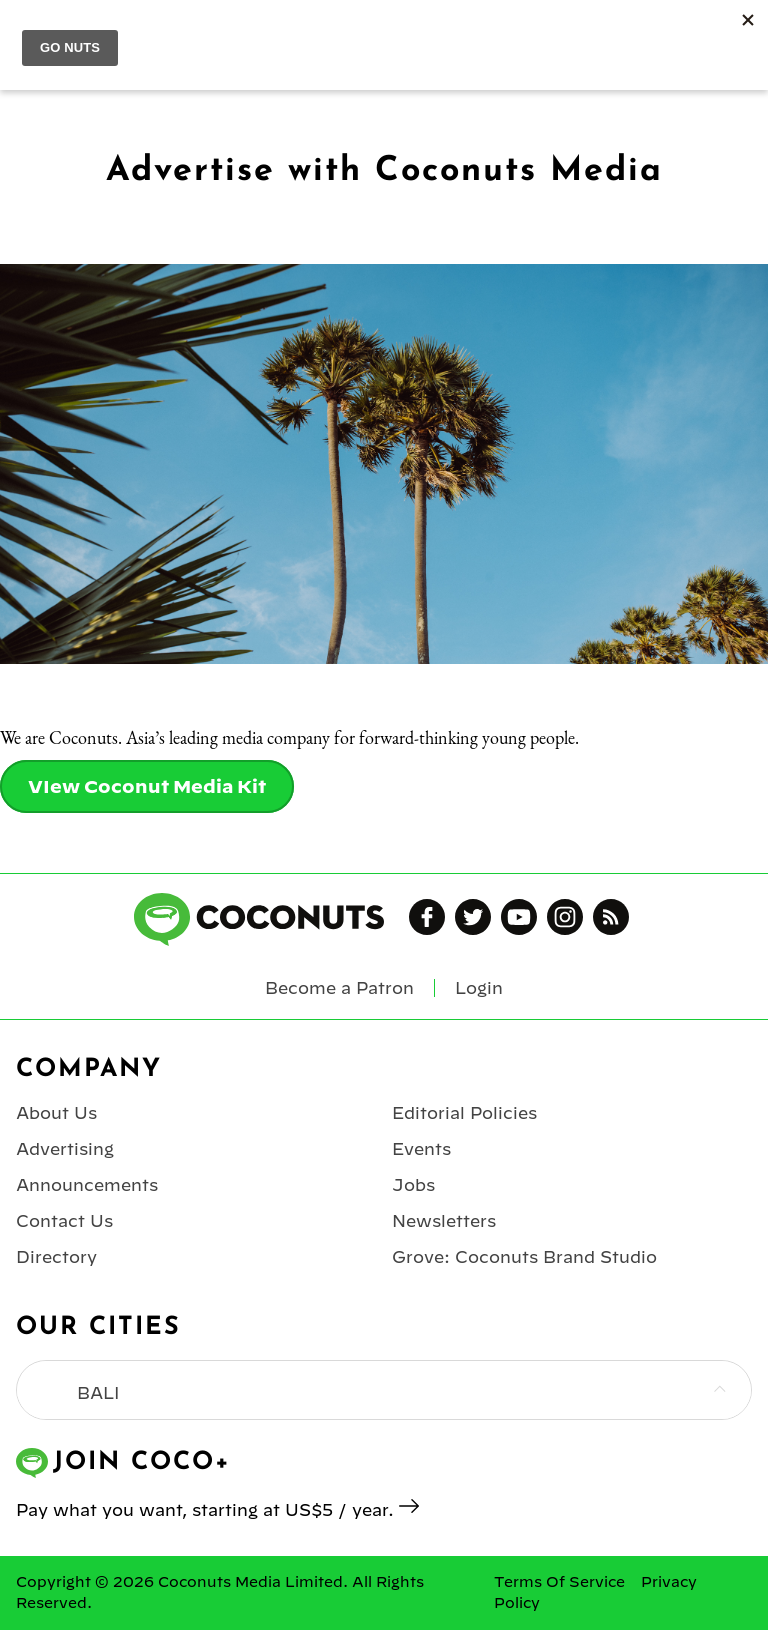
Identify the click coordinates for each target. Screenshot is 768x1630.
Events (421, 1149)
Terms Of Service (559, 1582)
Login (479, 988)
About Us (56, 1113)
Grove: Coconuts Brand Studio (524, 1257)
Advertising (65, 1149)
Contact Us (64, 1221)
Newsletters (444, 1221)
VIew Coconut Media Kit (147, 786)
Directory (56, 1257)
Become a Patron (339, 988)
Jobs (413, 1185)
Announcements (87, 1185)
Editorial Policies (464, 1113)
